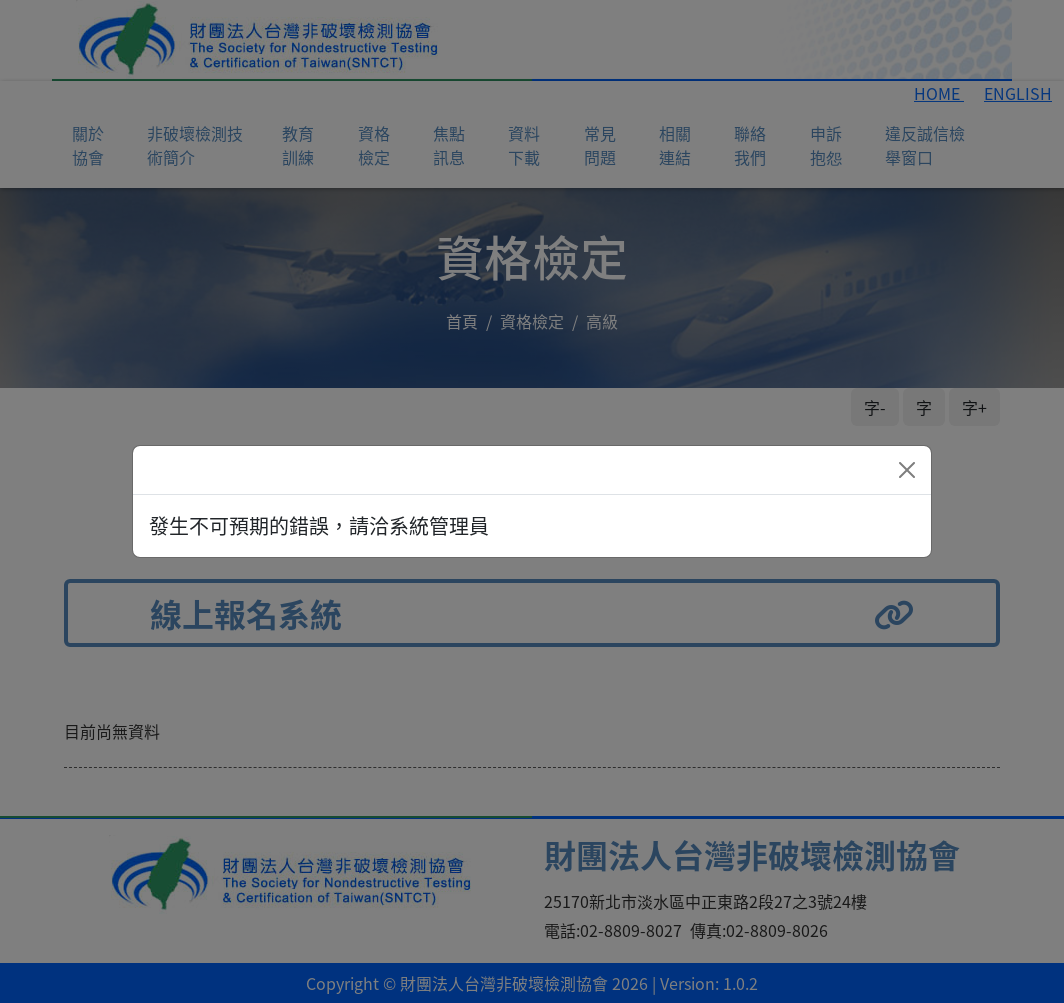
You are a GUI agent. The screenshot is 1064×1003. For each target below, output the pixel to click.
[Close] (907, 470)
